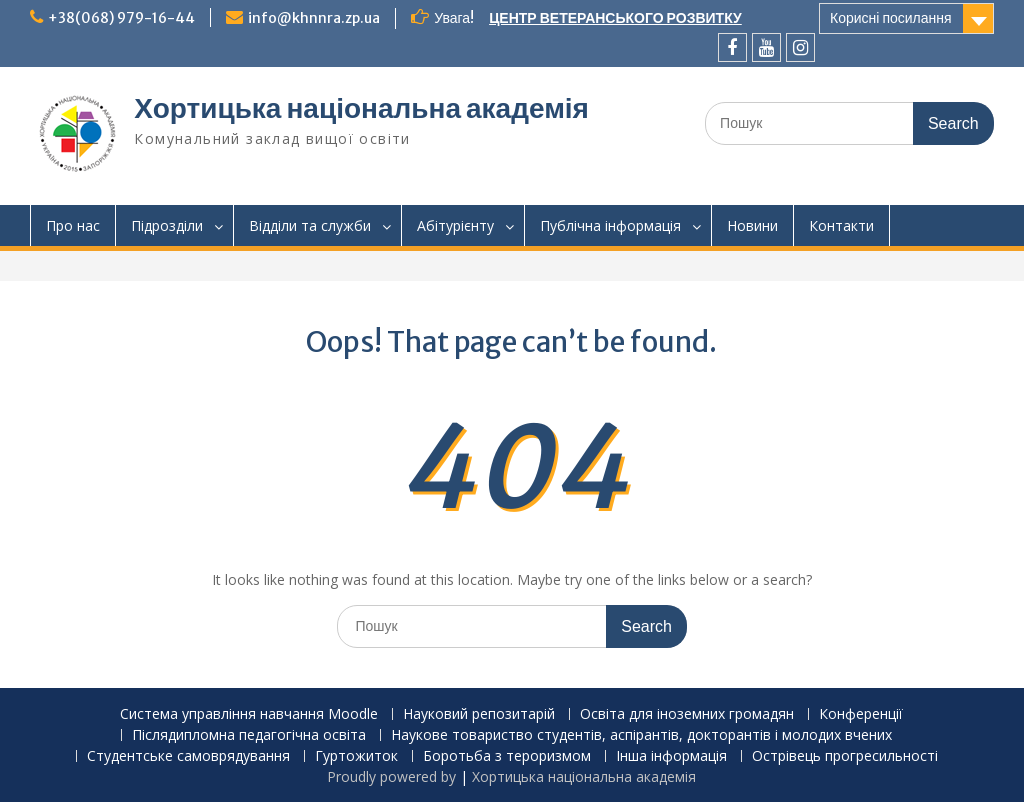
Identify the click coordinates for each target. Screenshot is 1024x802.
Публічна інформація (610, 225)
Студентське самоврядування (188, 756)
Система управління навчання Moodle (249, 714)
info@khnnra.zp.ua (314, 18)
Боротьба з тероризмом (507, 756)
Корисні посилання (891, 18)
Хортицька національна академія (361, 108)
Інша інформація (671, 756)
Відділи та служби (310, 225)
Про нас (73, 225)
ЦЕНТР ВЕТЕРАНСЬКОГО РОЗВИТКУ (615, 18)
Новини (752, 225)
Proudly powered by (393, 776)
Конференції (861, 714)
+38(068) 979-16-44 (121, 18)
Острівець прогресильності (845, 756)
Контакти (841, 225)
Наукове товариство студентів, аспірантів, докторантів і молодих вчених (641, 735)
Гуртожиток (356, 756)
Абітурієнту (455, 225)
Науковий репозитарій (479, 714)
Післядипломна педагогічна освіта (249, 735)
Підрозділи (167, 225)
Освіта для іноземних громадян (687, 714)
